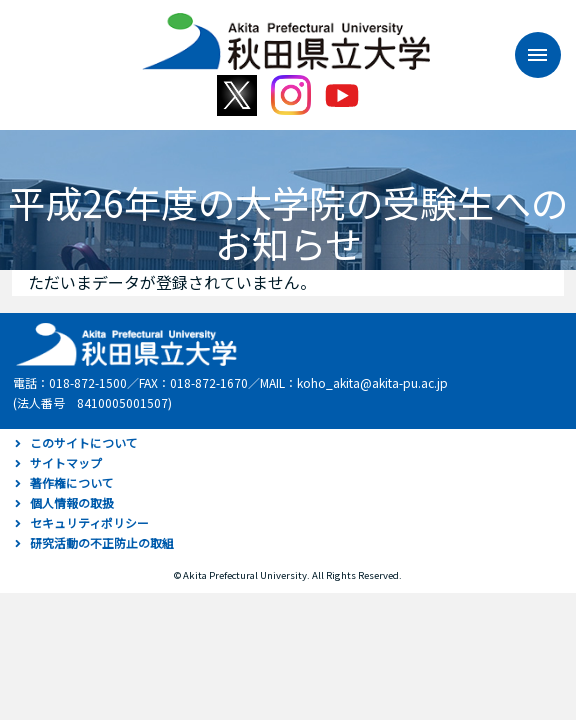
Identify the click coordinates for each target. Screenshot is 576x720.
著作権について (72, 482)
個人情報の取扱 (72, 502)
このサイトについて (84, 442)
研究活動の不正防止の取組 (102, 542)
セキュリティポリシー (89, 522)
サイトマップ (66, 462)
